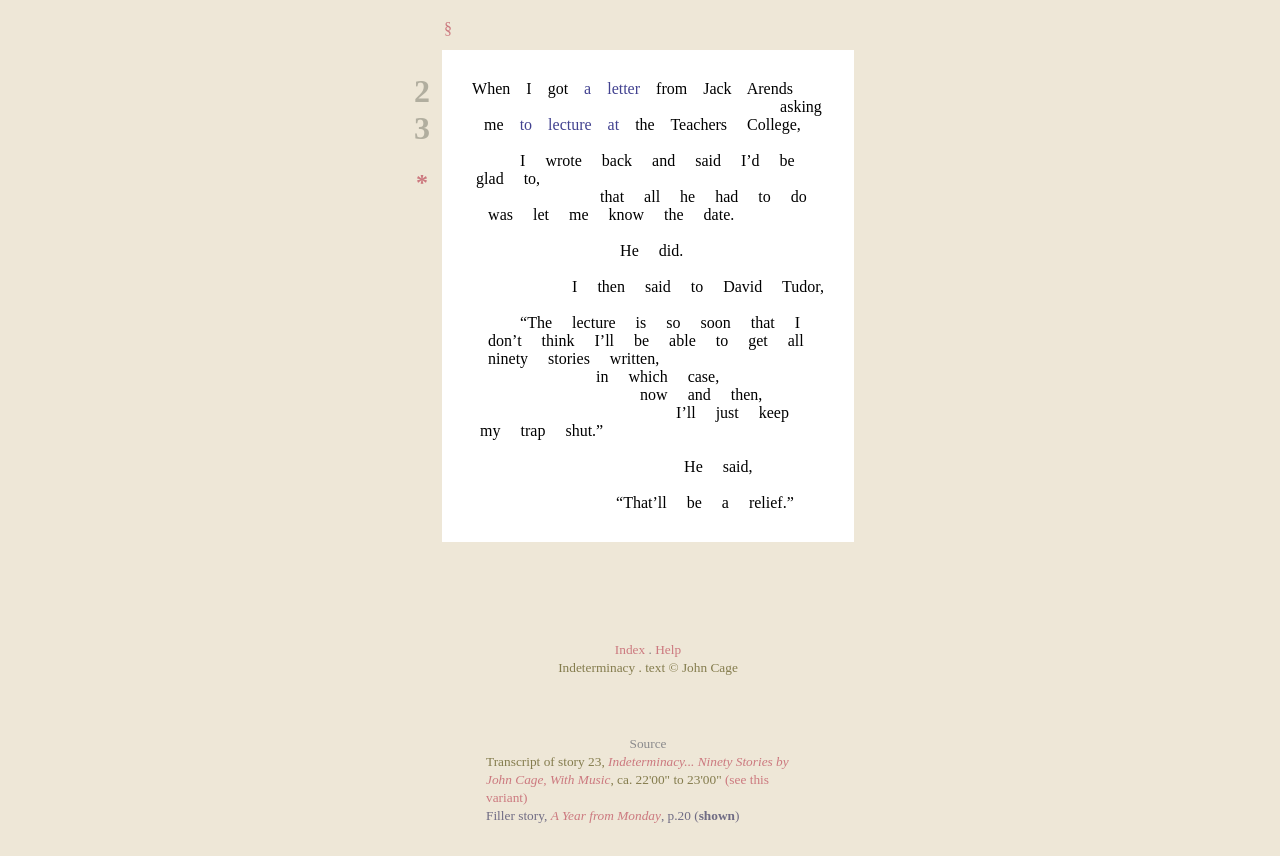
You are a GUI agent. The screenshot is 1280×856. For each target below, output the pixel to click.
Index (630, 649)
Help (668, 649)
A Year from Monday (606, 815)
